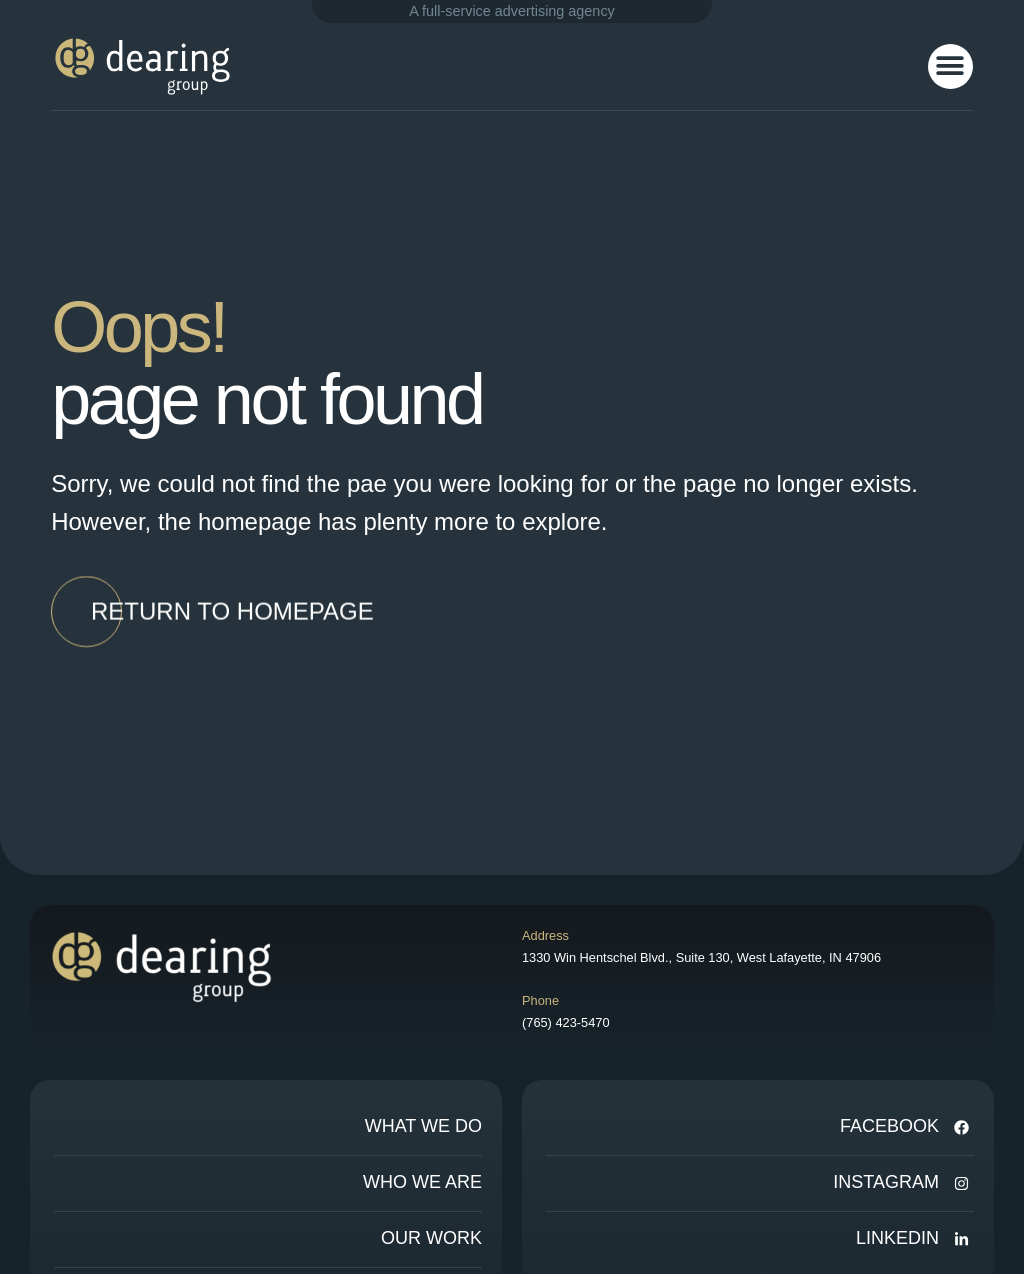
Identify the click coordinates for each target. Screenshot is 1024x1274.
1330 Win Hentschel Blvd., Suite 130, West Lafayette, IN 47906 (701, 957)
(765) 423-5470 (566, 1022)
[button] (950, 66)
